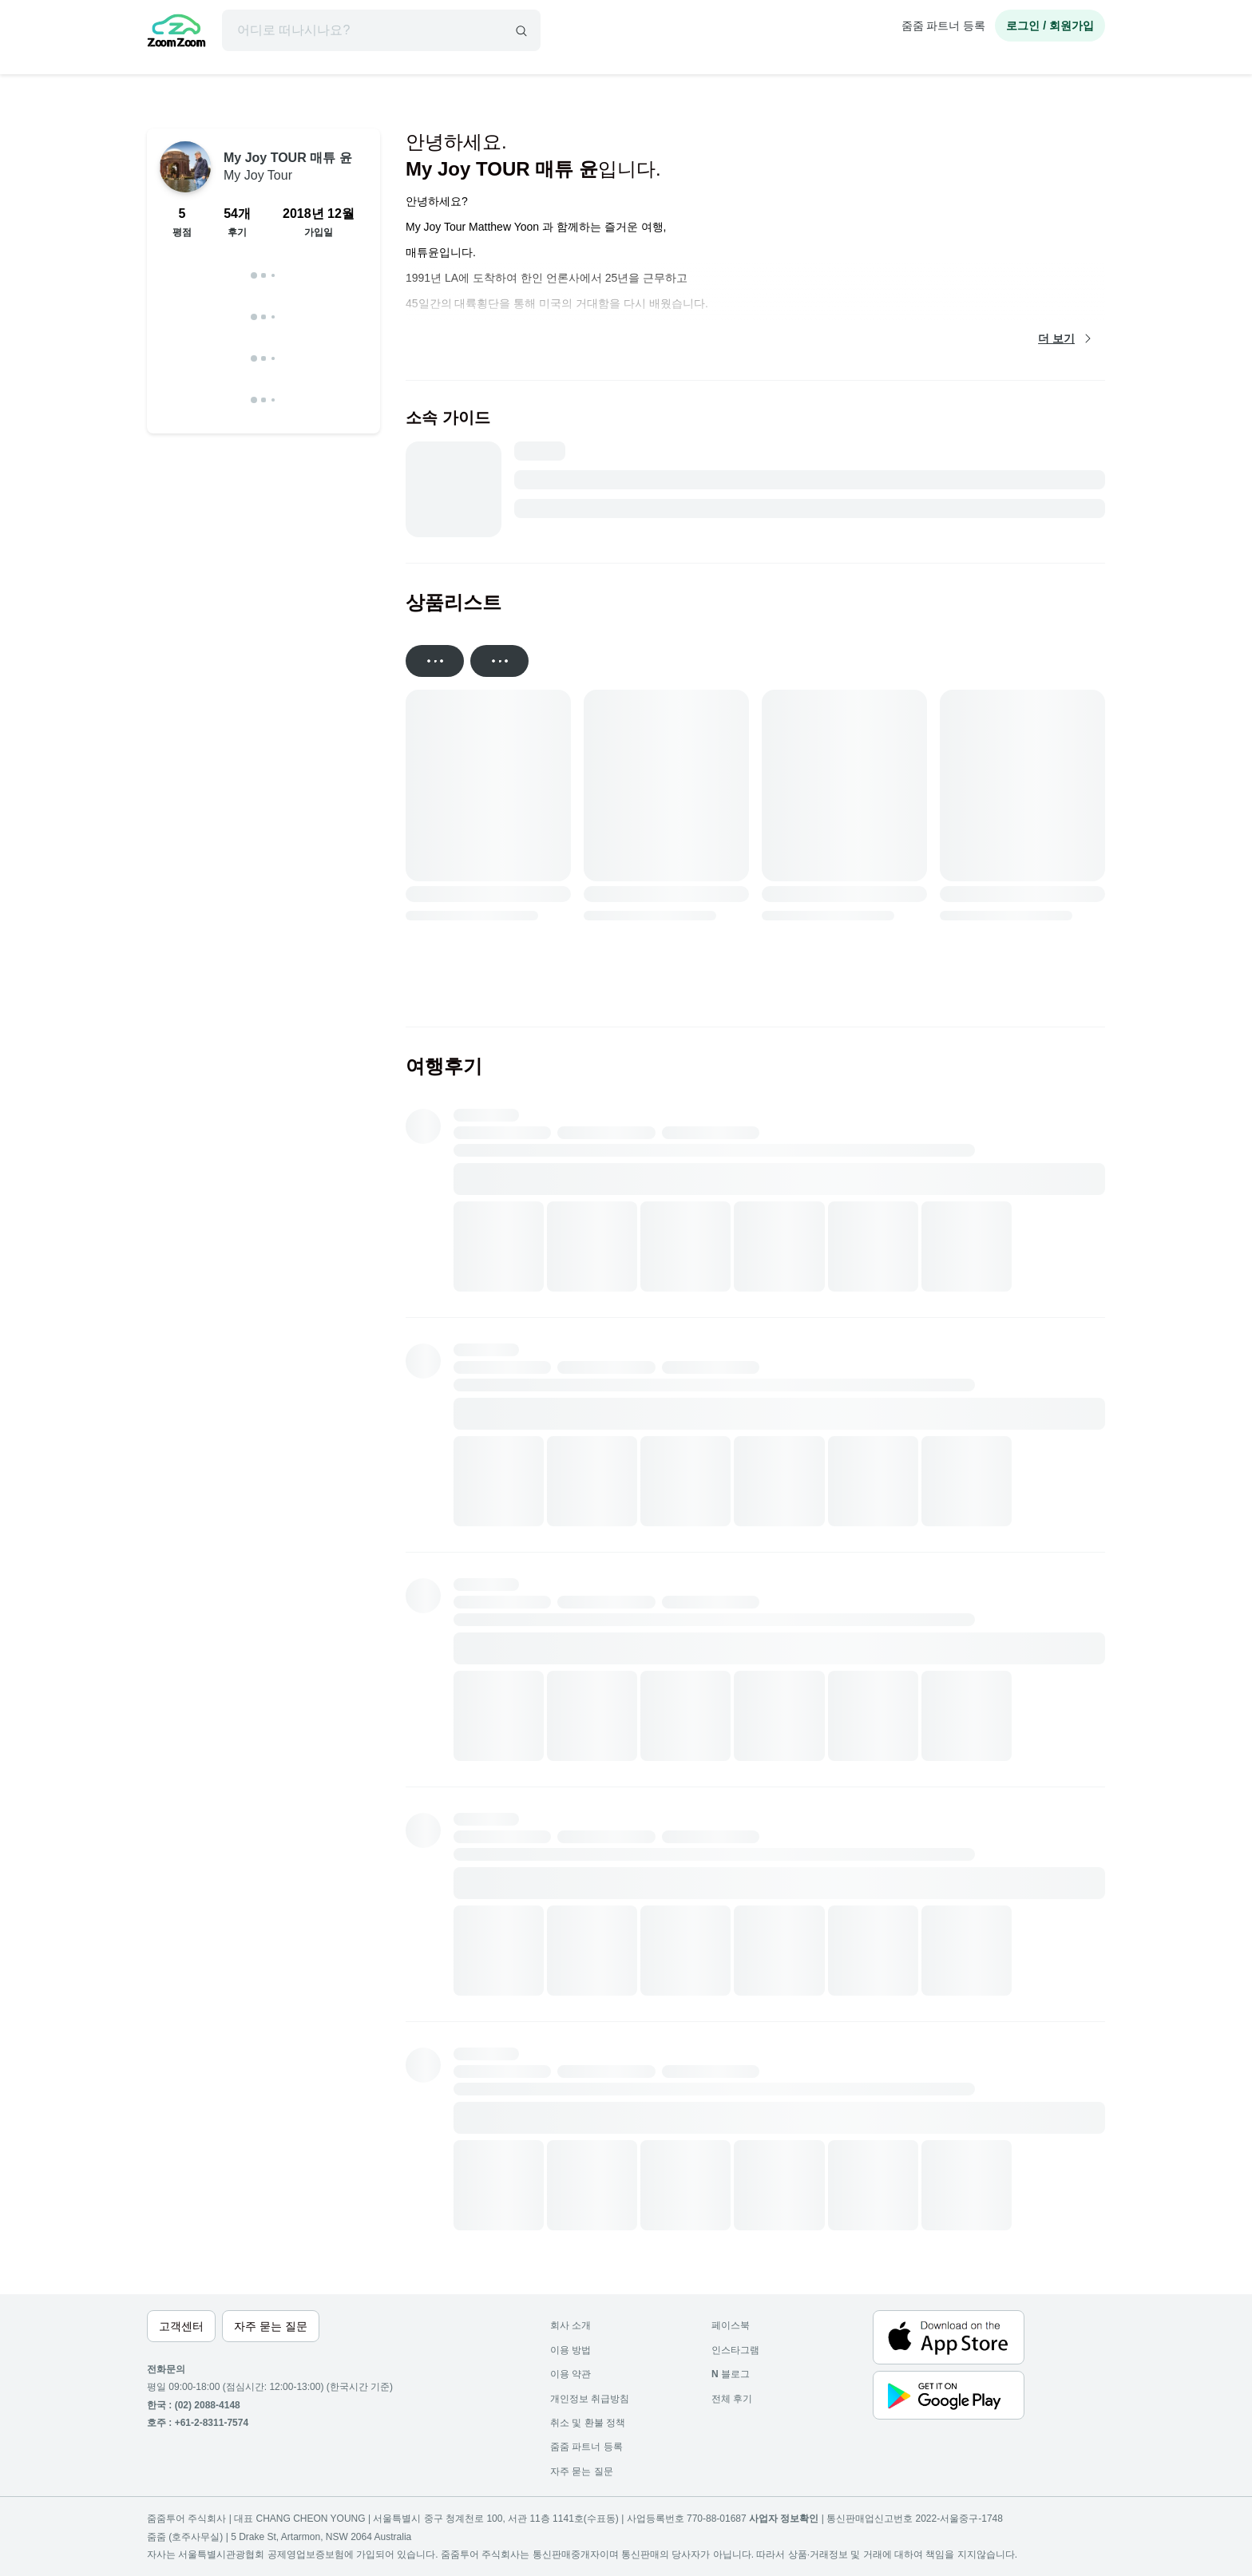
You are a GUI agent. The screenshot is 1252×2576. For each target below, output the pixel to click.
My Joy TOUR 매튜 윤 (288, 166)
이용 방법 (570, 2350)
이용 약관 (570, 2374)
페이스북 (730, 2325)
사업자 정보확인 (783, 2518)
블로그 (730, 2374)
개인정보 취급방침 (589, 2398)
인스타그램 (735, 2350)
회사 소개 (570, 2325)
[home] (176, 33)
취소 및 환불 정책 (587, 2422)
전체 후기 (731, 2398)
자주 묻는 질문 (581, 2471)
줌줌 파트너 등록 (943, 25)
